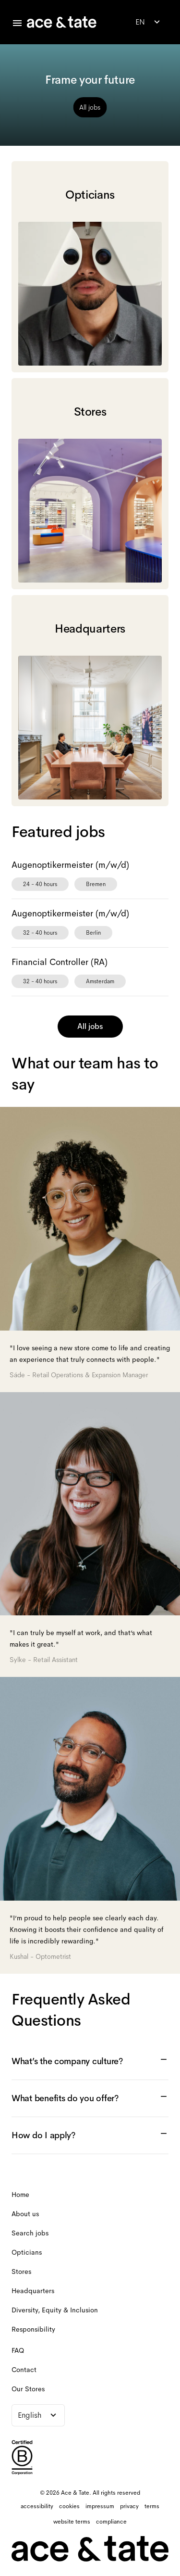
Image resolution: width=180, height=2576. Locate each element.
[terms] (151, 2506)
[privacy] (129, 2506)
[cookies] (69, 2506)
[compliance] (111, 2521)
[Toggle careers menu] (17, 23)
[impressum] (99, 2506)
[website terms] (71, 2521)
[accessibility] (37, 2506)
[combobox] (148, 22)
